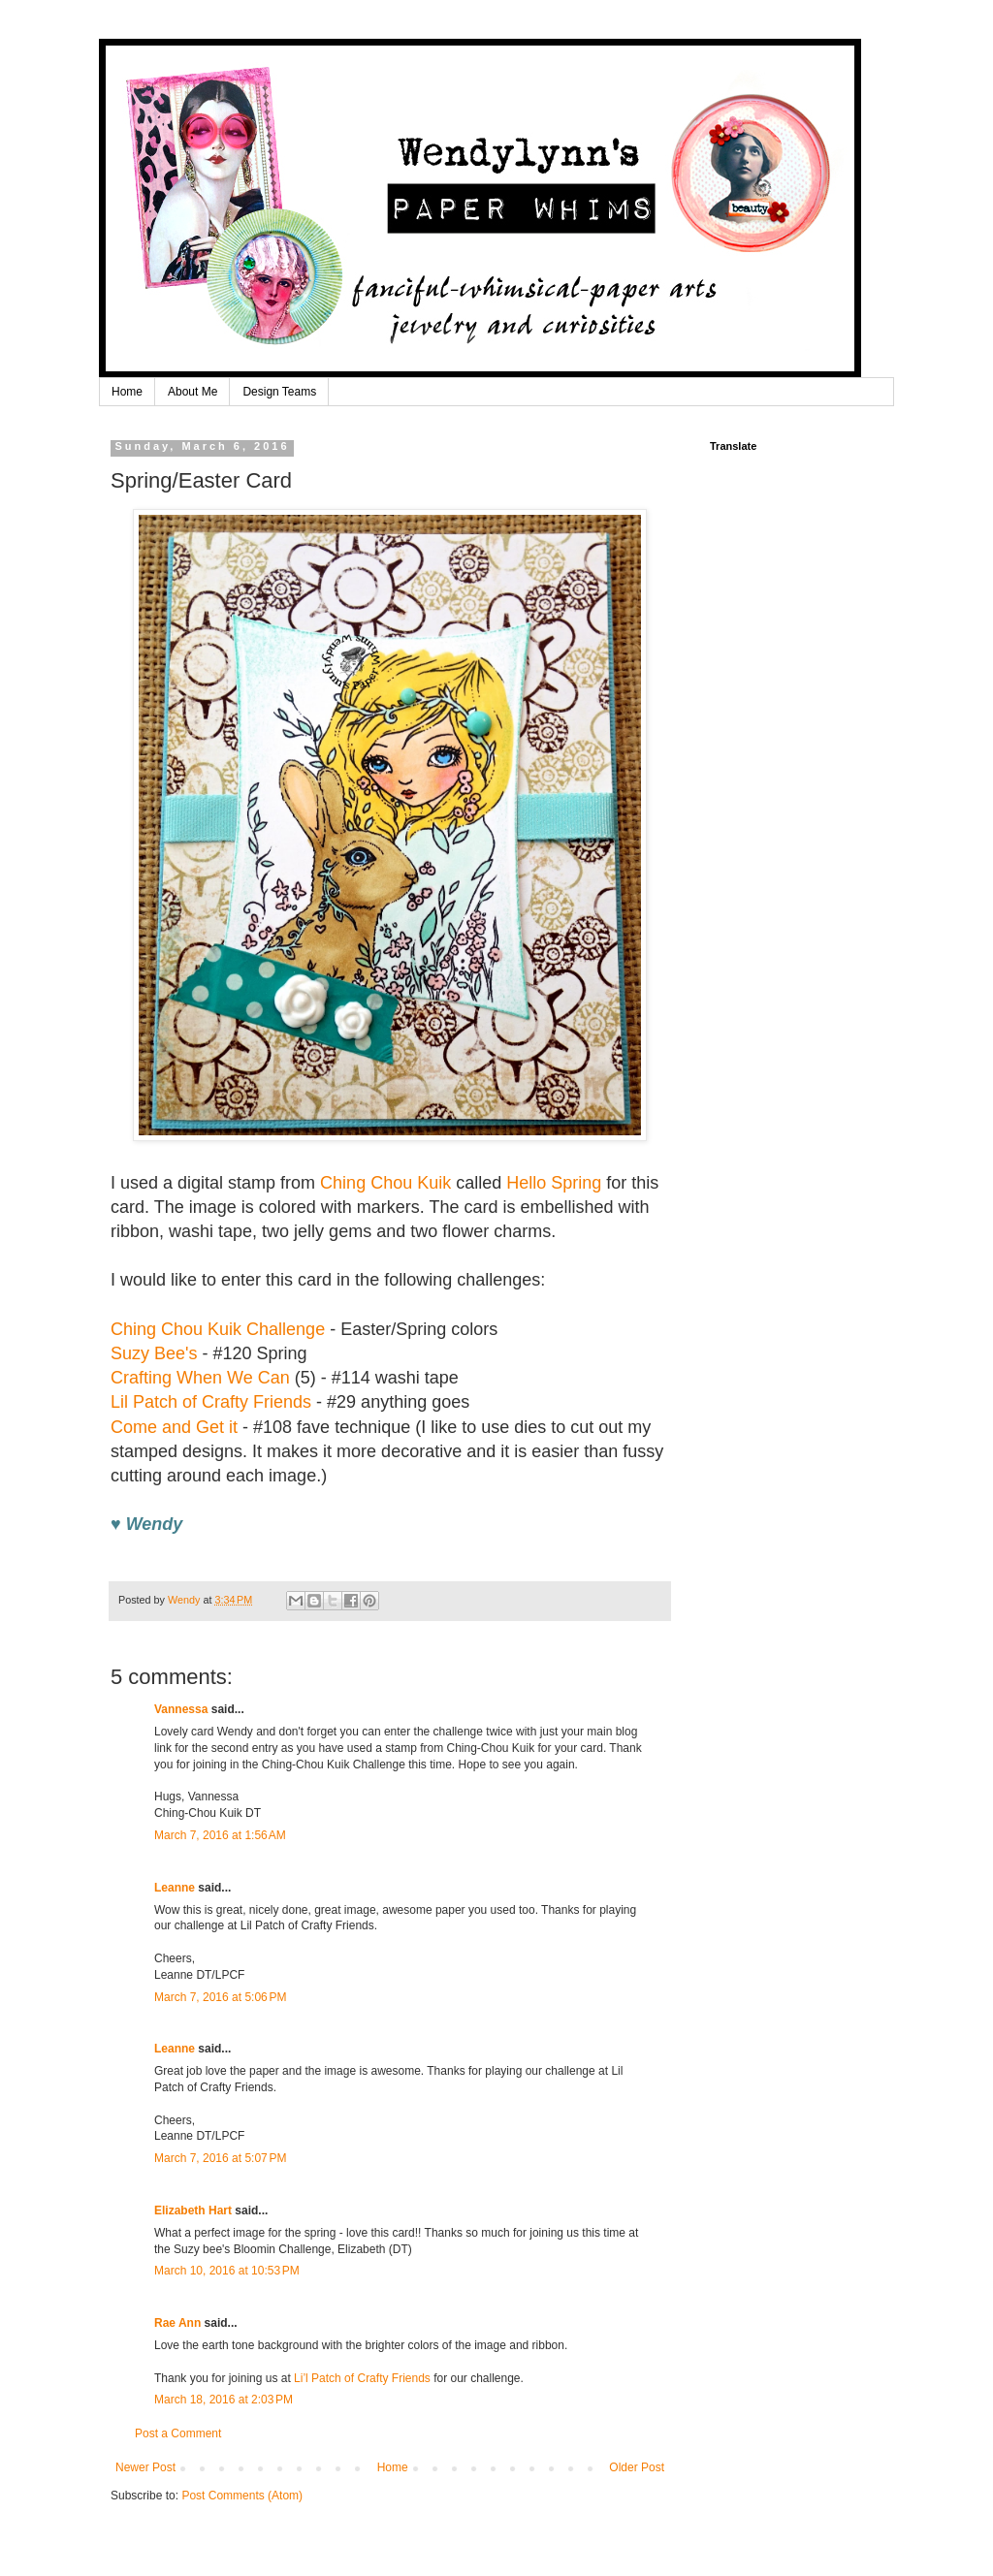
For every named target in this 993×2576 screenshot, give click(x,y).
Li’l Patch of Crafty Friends (362, 2378)
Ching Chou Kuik (385, 1183)
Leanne (174, 1887)
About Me (192, 391)
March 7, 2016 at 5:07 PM (220, 2158)
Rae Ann (177, 2323)
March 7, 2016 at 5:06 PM (220, 1997)
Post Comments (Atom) (242, 2495)
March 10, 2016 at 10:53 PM (227, 2270)
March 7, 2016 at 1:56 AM (220, 1835)
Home (127, 391)
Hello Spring (553, 1183)
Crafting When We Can (200, 1377)
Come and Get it (174, 1427)
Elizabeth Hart (193, 2210)
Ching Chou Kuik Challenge (218, 1329)
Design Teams (279, 391)
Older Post (636, 2467)
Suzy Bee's (154, 1353)
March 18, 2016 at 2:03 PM (223, 2399)
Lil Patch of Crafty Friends (211, 1402)
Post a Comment (178, 2433)
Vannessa (181, 1709)
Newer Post (145, 2467)
